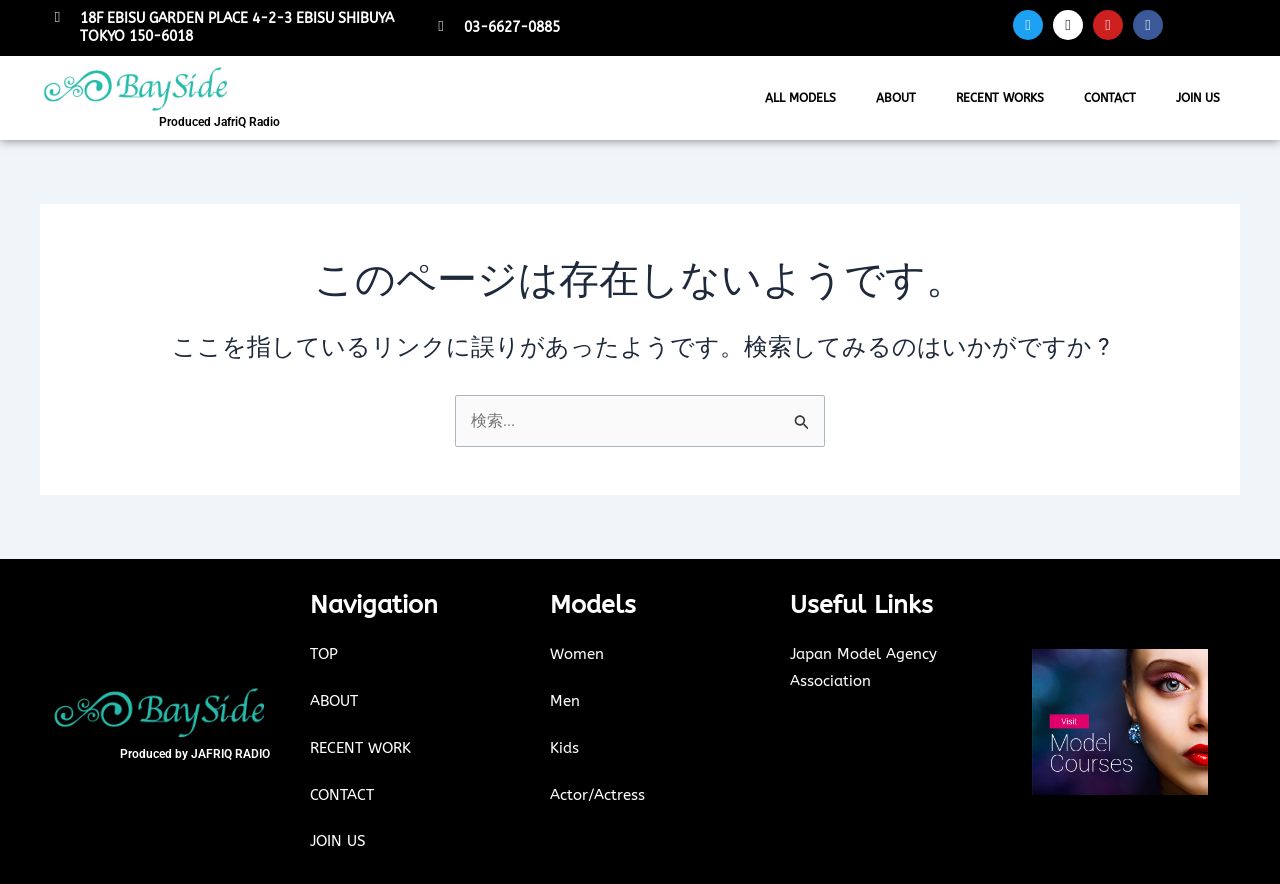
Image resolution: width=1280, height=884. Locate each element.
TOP (324, 655)
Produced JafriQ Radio (219, 122)
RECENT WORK (360, 748)
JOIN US (1198, 98)
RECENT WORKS (1000, 98)
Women (577, 655)
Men (565, 701)
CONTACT (1110, 98)
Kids (564, 748)
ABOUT (896, 98)
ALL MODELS (800, 98)
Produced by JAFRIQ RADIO (195, 754)
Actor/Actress (597, 794)
